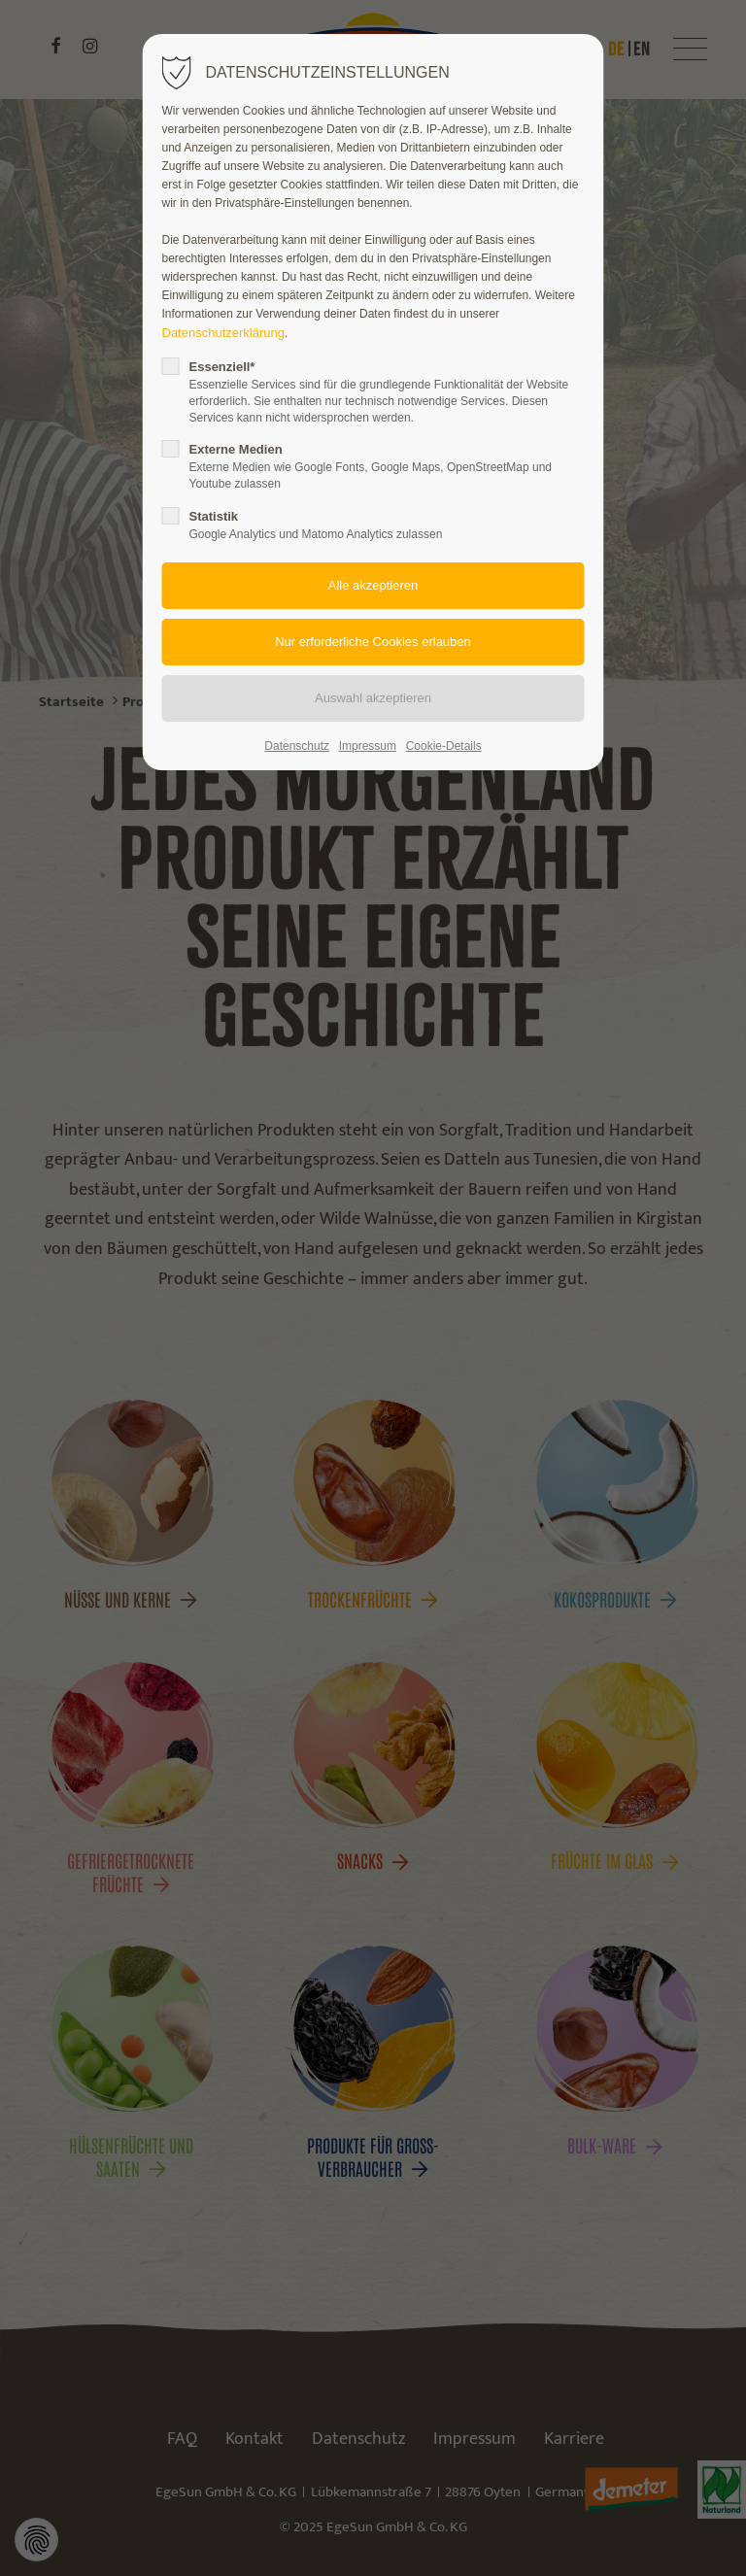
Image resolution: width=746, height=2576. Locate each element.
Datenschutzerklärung (223, 332)
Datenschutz (296, 746)
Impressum (367, 746)
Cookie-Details (444, 746)
